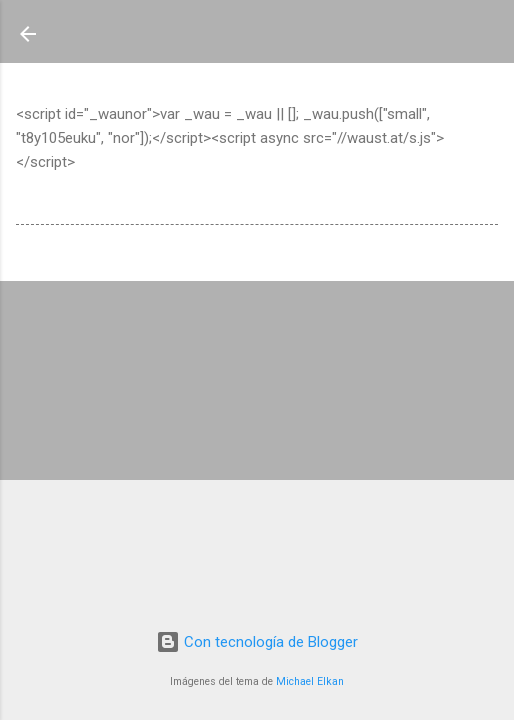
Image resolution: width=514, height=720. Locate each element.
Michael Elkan (310, 681)
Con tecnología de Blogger (257, 642)
